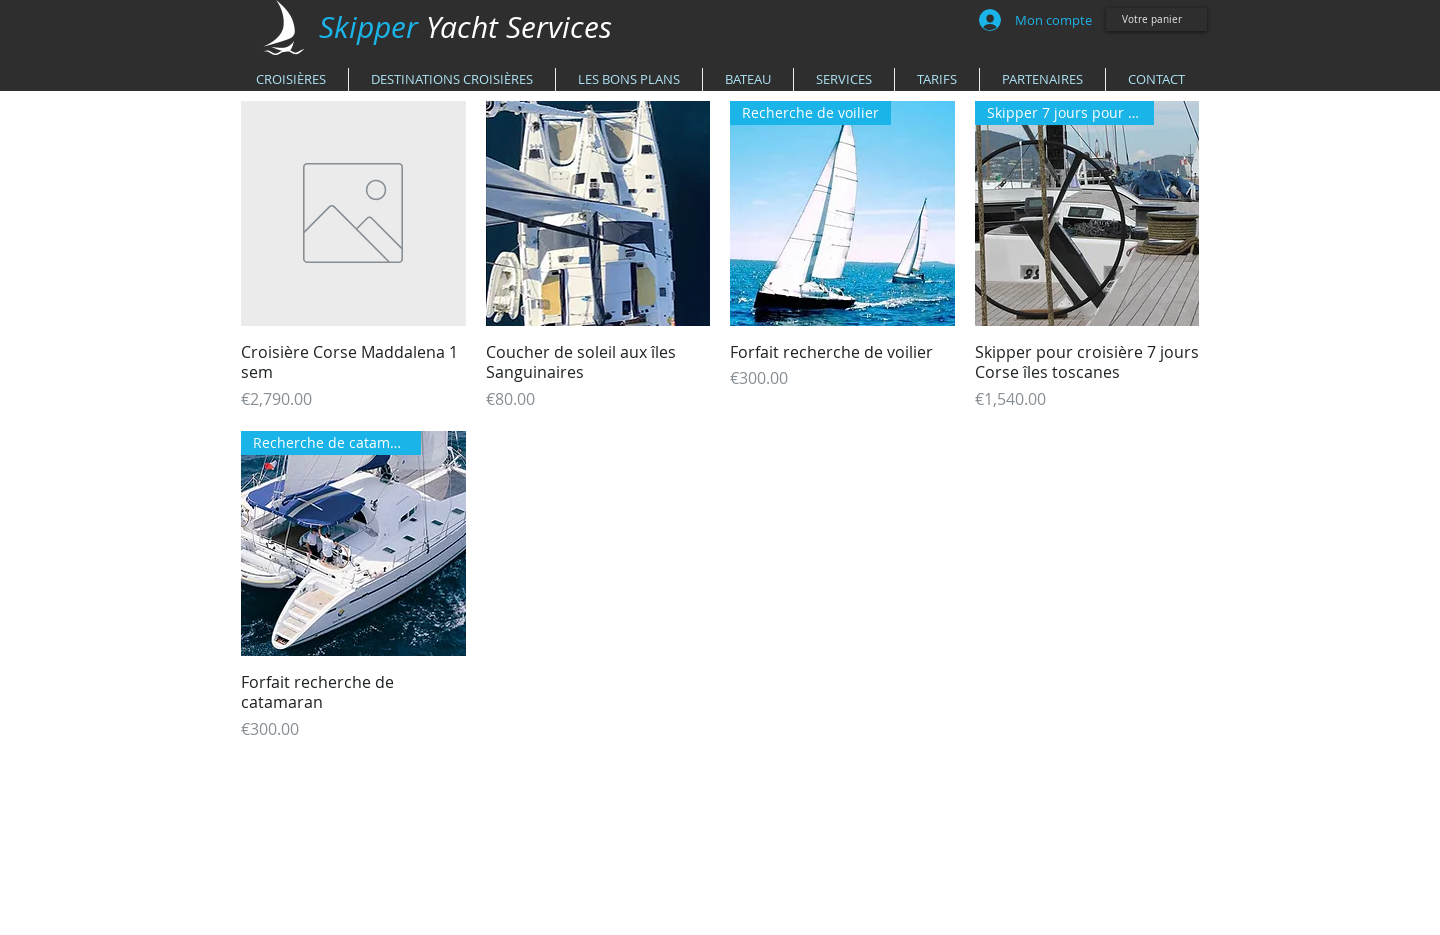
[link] (1159, 19)
